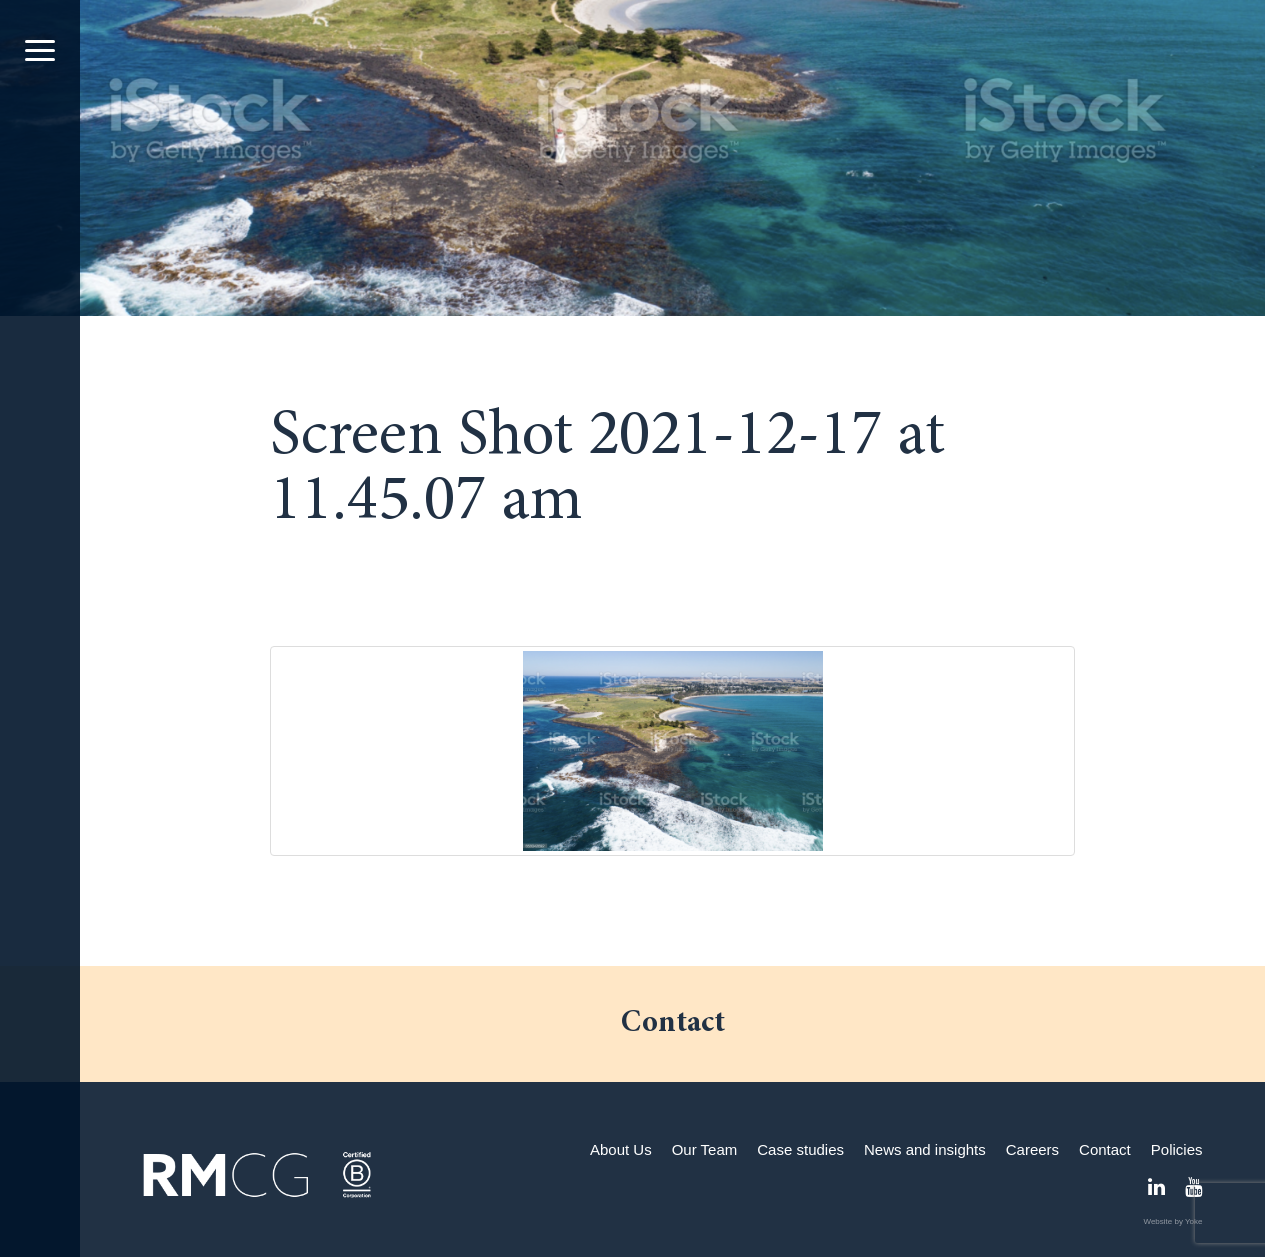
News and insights (925, 1149)
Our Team (705, 1149)
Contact (1105, 1149)
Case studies (800, 1149)
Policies (1177, 1149)
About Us (621, 1149)
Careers (1032, 1149)
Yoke (1194, 1221)
